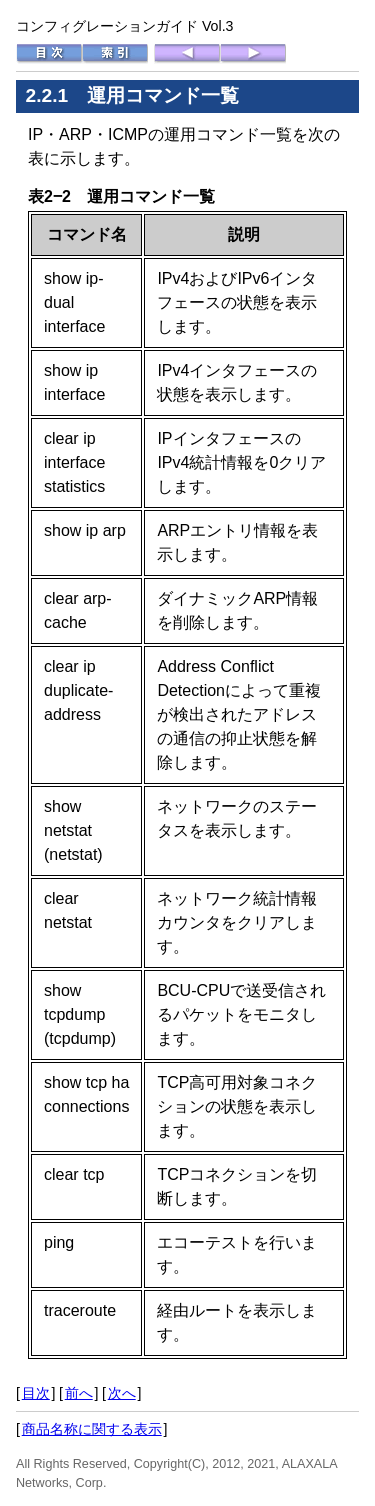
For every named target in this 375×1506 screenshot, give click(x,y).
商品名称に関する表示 (92, 1429)
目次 (36, 1393)
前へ (79, 1393)
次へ (122, 1393)
